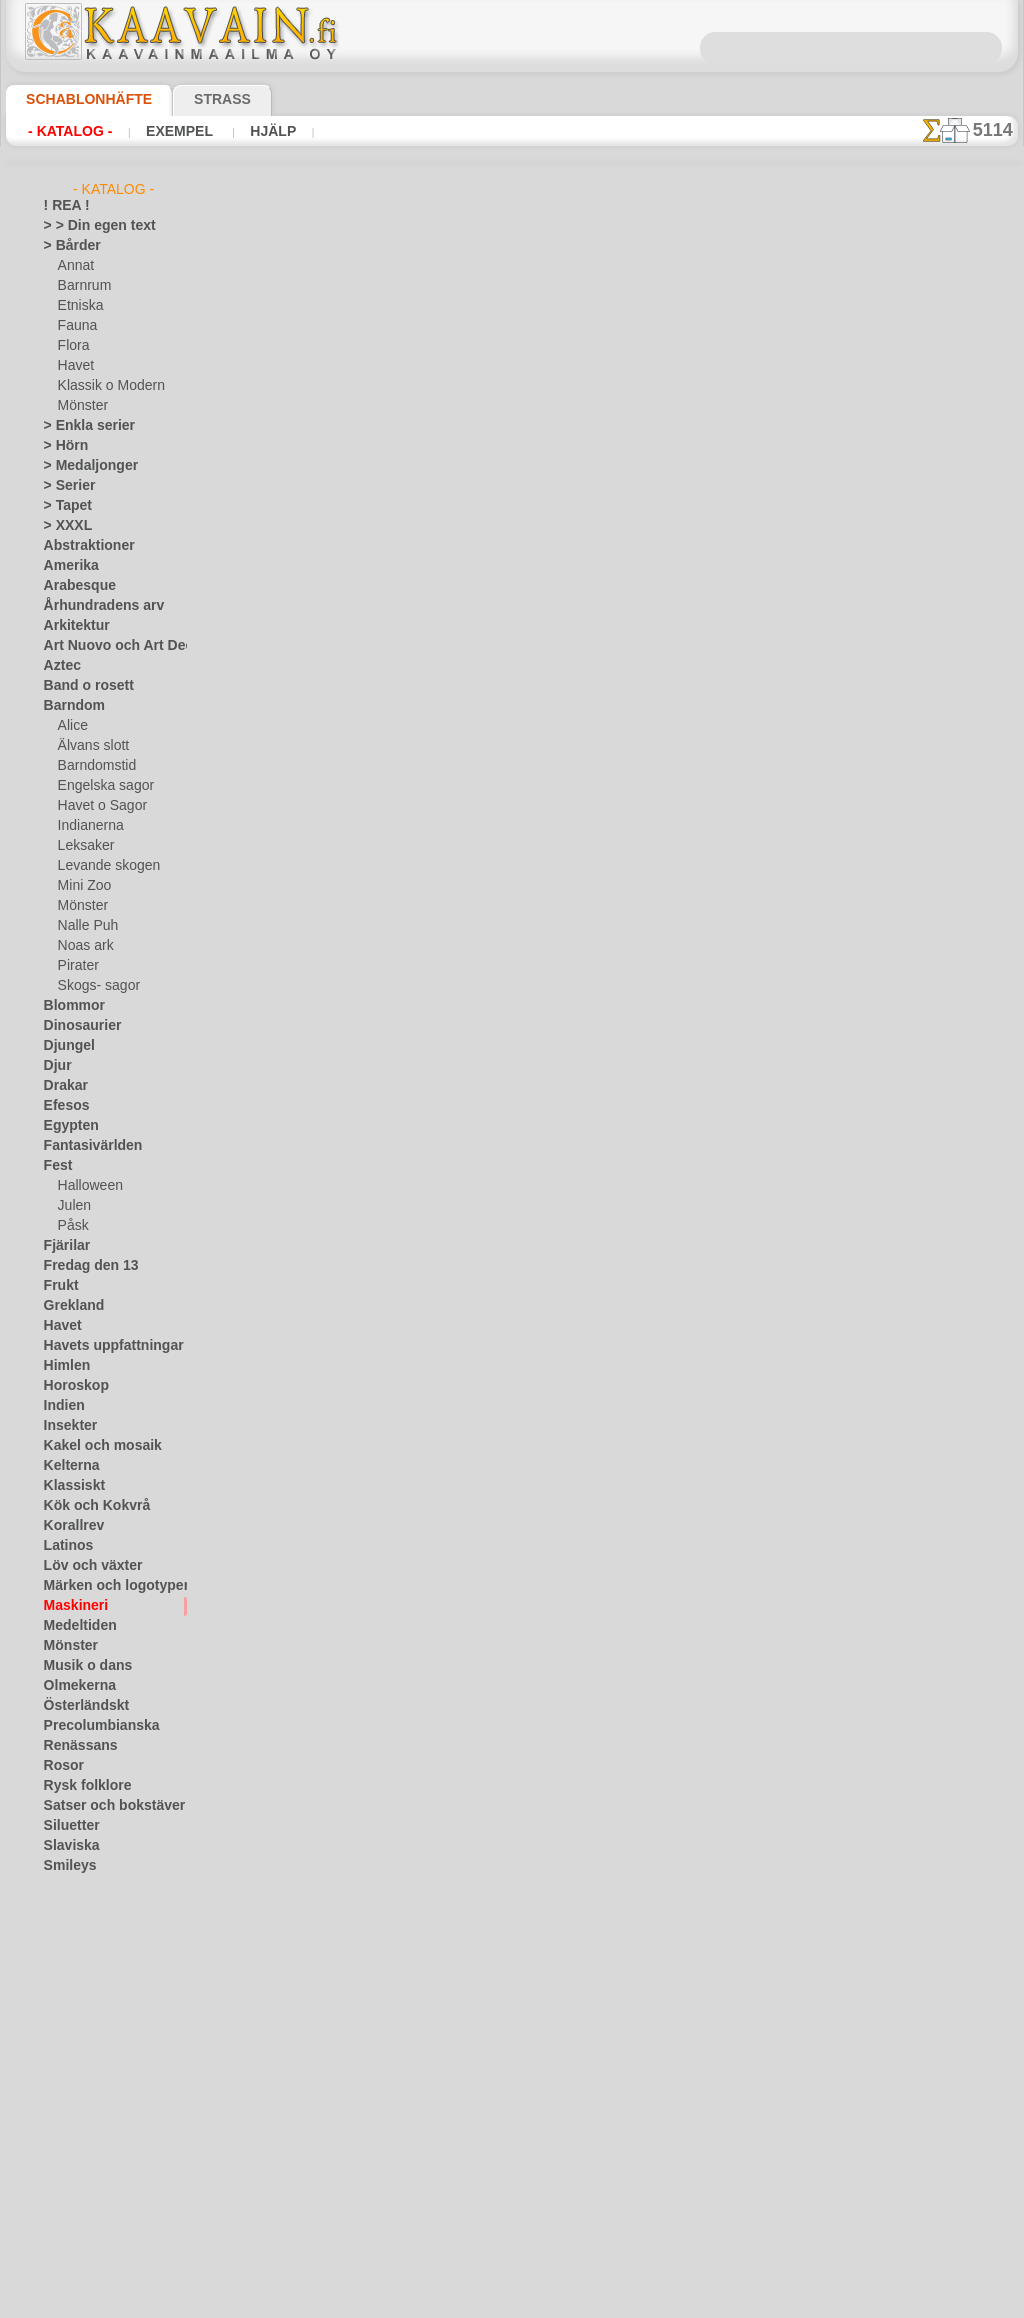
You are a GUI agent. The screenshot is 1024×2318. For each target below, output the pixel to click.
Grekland (69, 1306)
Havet (74, 366)
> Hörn (62, 446)
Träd (56, 1926)
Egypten (66, 1126)
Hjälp (246, 131)
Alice (71, 726)
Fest (56, 1166)
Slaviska (66, 1846)
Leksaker (82, 846)
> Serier (64, 486)
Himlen (63, 1366)
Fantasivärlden (85, 1146)
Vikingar (66, 2026)
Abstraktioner (82, 546)
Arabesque (73, 586)
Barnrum (82, 286)
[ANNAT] (82, 2086)
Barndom (69, 706)
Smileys (64, 1866)
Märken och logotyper (104, 1586)
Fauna (75, 326)
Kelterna (67, 1466)
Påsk (71, 1226)
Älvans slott (91, 746)
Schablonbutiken (350, 940)
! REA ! (62, 206)
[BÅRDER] (87, 2106)
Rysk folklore (79, 1786)
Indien (61, 1406)
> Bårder (67, 246)
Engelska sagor (99, 786)
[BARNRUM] (94, 2126)
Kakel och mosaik (91, 1446)
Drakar (63, 1086)
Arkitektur (72, 626)
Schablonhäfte (77, 99)
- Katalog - (64, 131)
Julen (72, 1206)
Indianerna (88, 826)
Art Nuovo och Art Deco (110, 646)
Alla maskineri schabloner (510, 772)
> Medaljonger (82, 466)
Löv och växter (84, 1566)
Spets (59, 1886)
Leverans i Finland (630, 940)
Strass (191, 99)
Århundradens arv (94, 606)
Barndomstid (94, 766)
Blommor (69, 1006)
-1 (437, 727)
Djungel (64, 1046)
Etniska (78, 306)
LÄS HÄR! (438, 522)
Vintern (64, 2046)
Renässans (74, 1746)
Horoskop (71, 1386)
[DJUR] (78, 2146)
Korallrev (69, 1526)
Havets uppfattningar (103, 1346)
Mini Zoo (82, 886)
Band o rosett (82, 686)
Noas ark (83, 946)
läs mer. (638, 2302)
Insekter (66, 1426)
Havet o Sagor (97, 806)
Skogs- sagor (93, 986)
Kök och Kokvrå (87, 1506)
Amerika (66, 566)
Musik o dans (81, 1666)
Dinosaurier (76, 1026)
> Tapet (63, 506)
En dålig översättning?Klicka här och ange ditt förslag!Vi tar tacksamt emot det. (511, 863)
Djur (56, 1066)
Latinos (65, 1546)
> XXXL (63, 526)
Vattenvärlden (83, 2006)
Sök (714, 940)
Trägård (65, 1946)
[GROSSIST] (77, 2066)
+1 (585, 727)
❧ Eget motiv (80, 2246)
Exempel (163, 131)
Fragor (438, 940)
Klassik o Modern (106, 386)
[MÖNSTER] (92, 2206)
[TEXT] (76, 2226)
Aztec (59, 666)
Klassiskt (69, 1486)
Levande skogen (101, 866)
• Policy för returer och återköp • (511, 1035)
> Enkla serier (80, 426)
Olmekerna (73, 1686)
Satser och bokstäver (102, 1806)
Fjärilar (64, 1246)
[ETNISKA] (87, 2166)
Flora (72, 346)
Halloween (86, 1186)
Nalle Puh (84, 926)
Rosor (60, 1766)
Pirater (77, 966)
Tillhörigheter (80, 1906)
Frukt (59, 1286)
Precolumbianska (91, 1726)
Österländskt (80, 1706)
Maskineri (71, 1606)
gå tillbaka (512, 727)
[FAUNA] (83, 2186)
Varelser (67, 1986)
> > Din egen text (88, 226)
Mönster (82, 406)
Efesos (62, 1106)
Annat (75, 266)
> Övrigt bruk (303, 522)
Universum (73, 1966)
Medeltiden (75, 1626)
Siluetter (67, 1826)
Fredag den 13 (82, 1266)
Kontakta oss (515, 940)
